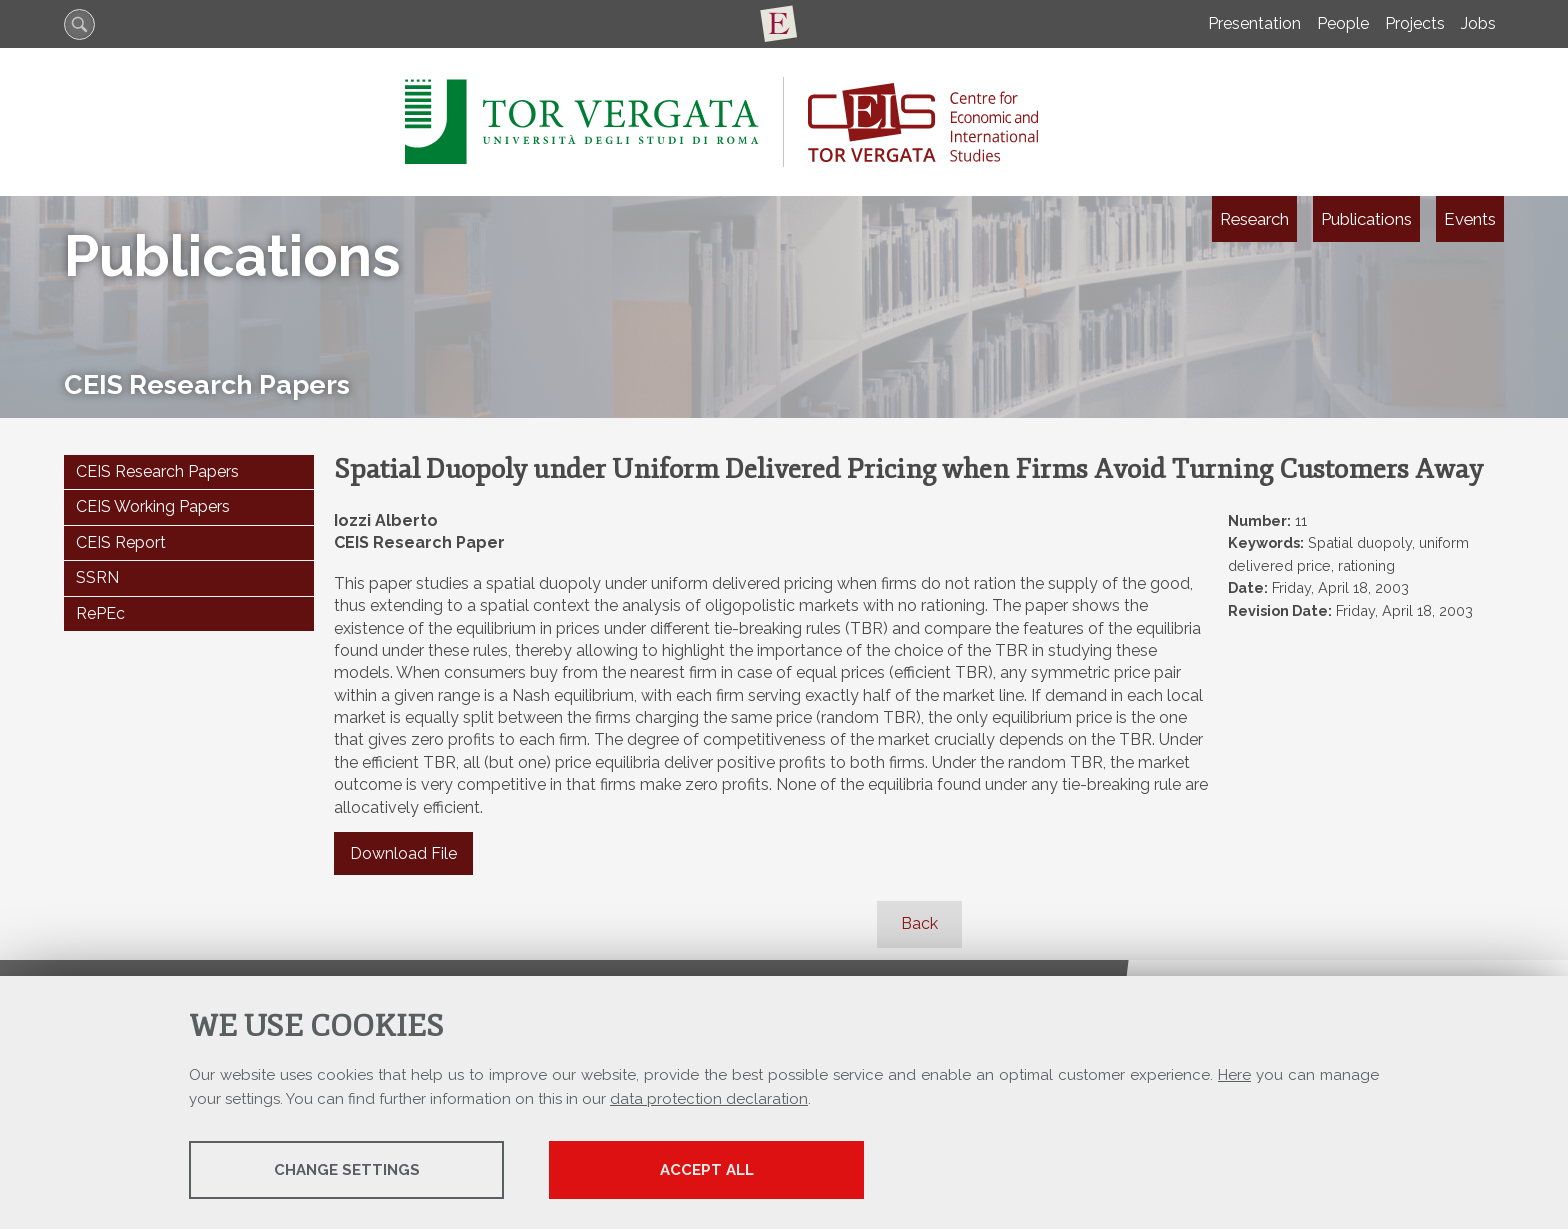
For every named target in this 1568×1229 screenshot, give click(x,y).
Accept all (707, 1170)
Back (919, 923)
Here (1234, 1075)
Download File (403, 853)
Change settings (347, 1170)
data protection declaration (709, 1099)
